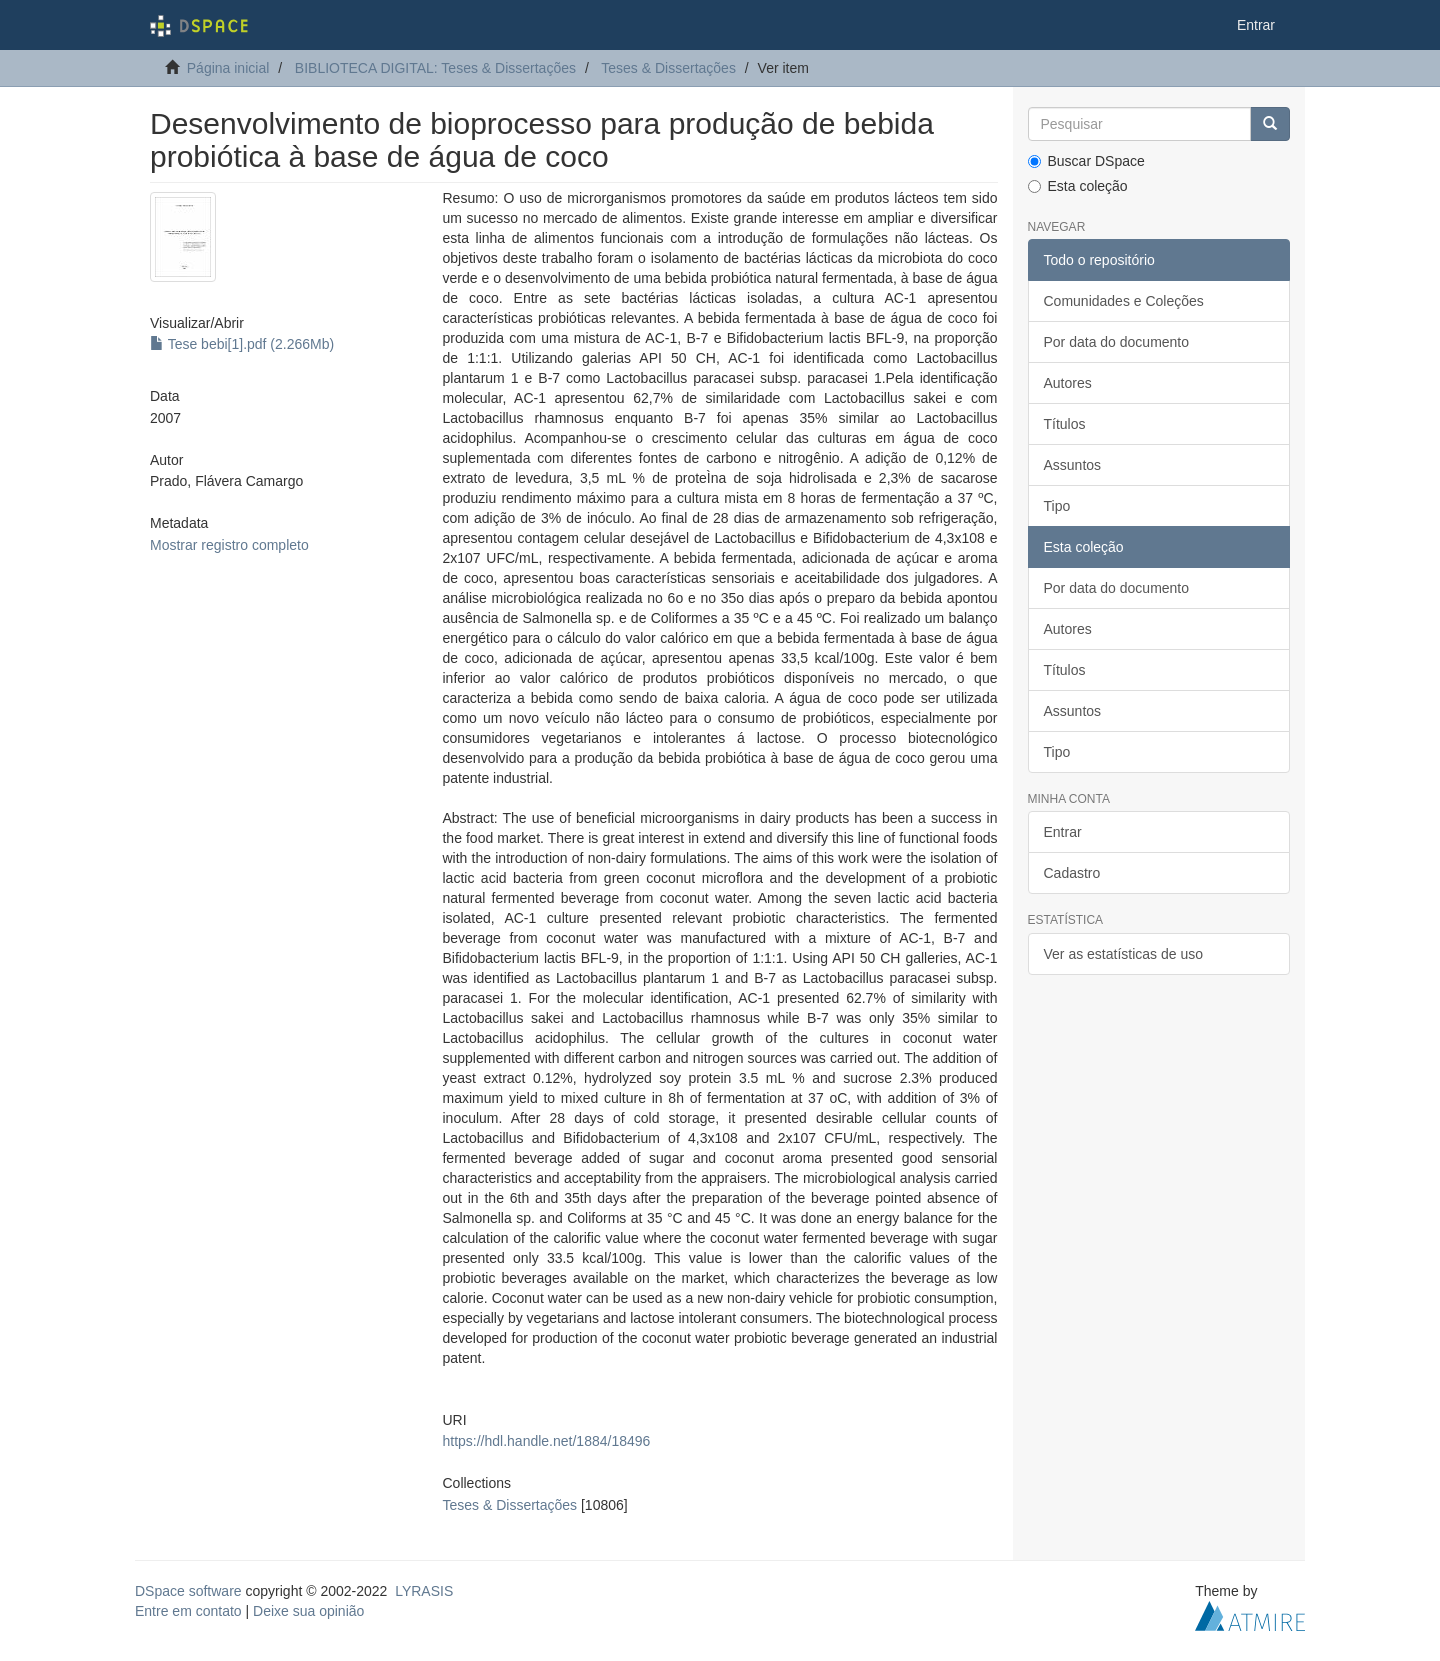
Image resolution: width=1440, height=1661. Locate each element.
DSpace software (188, 1591)
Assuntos (1073, 465)
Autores (1068, 383)
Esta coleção (1078, 186)
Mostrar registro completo (229, 545)
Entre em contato (188, 1611)
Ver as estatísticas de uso (1124, 954)
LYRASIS (424, 1591)
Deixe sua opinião (308, 1611)
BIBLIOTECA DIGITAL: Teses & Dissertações (435, 68)
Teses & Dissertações (668, 68)
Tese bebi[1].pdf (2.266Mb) (242, 344)
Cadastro (1072, 873)
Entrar (1063, 832)
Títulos (1065, 424)
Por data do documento (1117, 342)
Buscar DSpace (1086, 161)
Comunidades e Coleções (1124, 301)
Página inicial (228, 68)
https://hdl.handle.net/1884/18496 (546, 1441)
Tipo (1057, 506)
